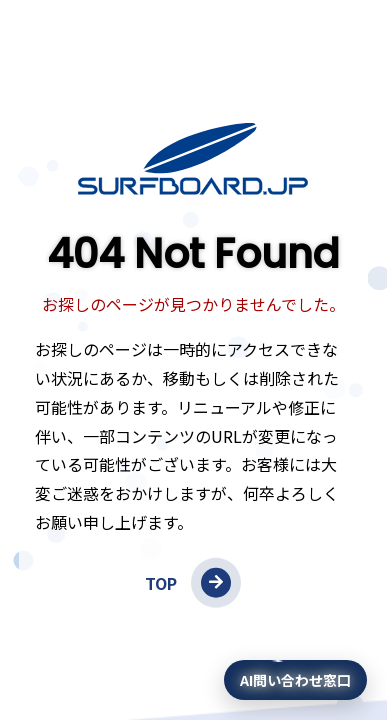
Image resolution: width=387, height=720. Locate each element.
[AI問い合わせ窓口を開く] (295, 680)
